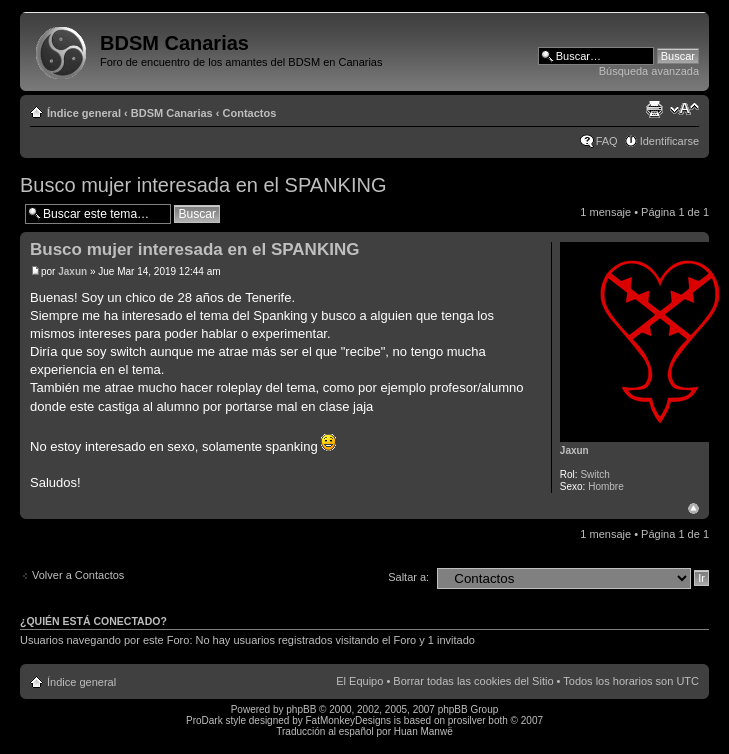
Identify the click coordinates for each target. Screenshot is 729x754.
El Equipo (359, 681)
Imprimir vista (654, 109)
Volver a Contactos (78, 575)
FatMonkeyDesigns (348, 720)
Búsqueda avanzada (649, 71)
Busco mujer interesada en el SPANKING (203, 185)
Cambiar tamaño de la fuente (684, 109)
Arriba (693, 508)
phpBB (301, 709)
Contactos (250, 113)
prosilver (467, 720)
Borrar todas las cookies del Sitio (473, 681)
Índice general (84, 113)
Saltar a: (408, 577)
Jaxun (72, 271)
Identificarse (669, 141)
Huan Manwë (423, 731)
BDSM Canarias (172, 113)
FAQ (607, 141)
